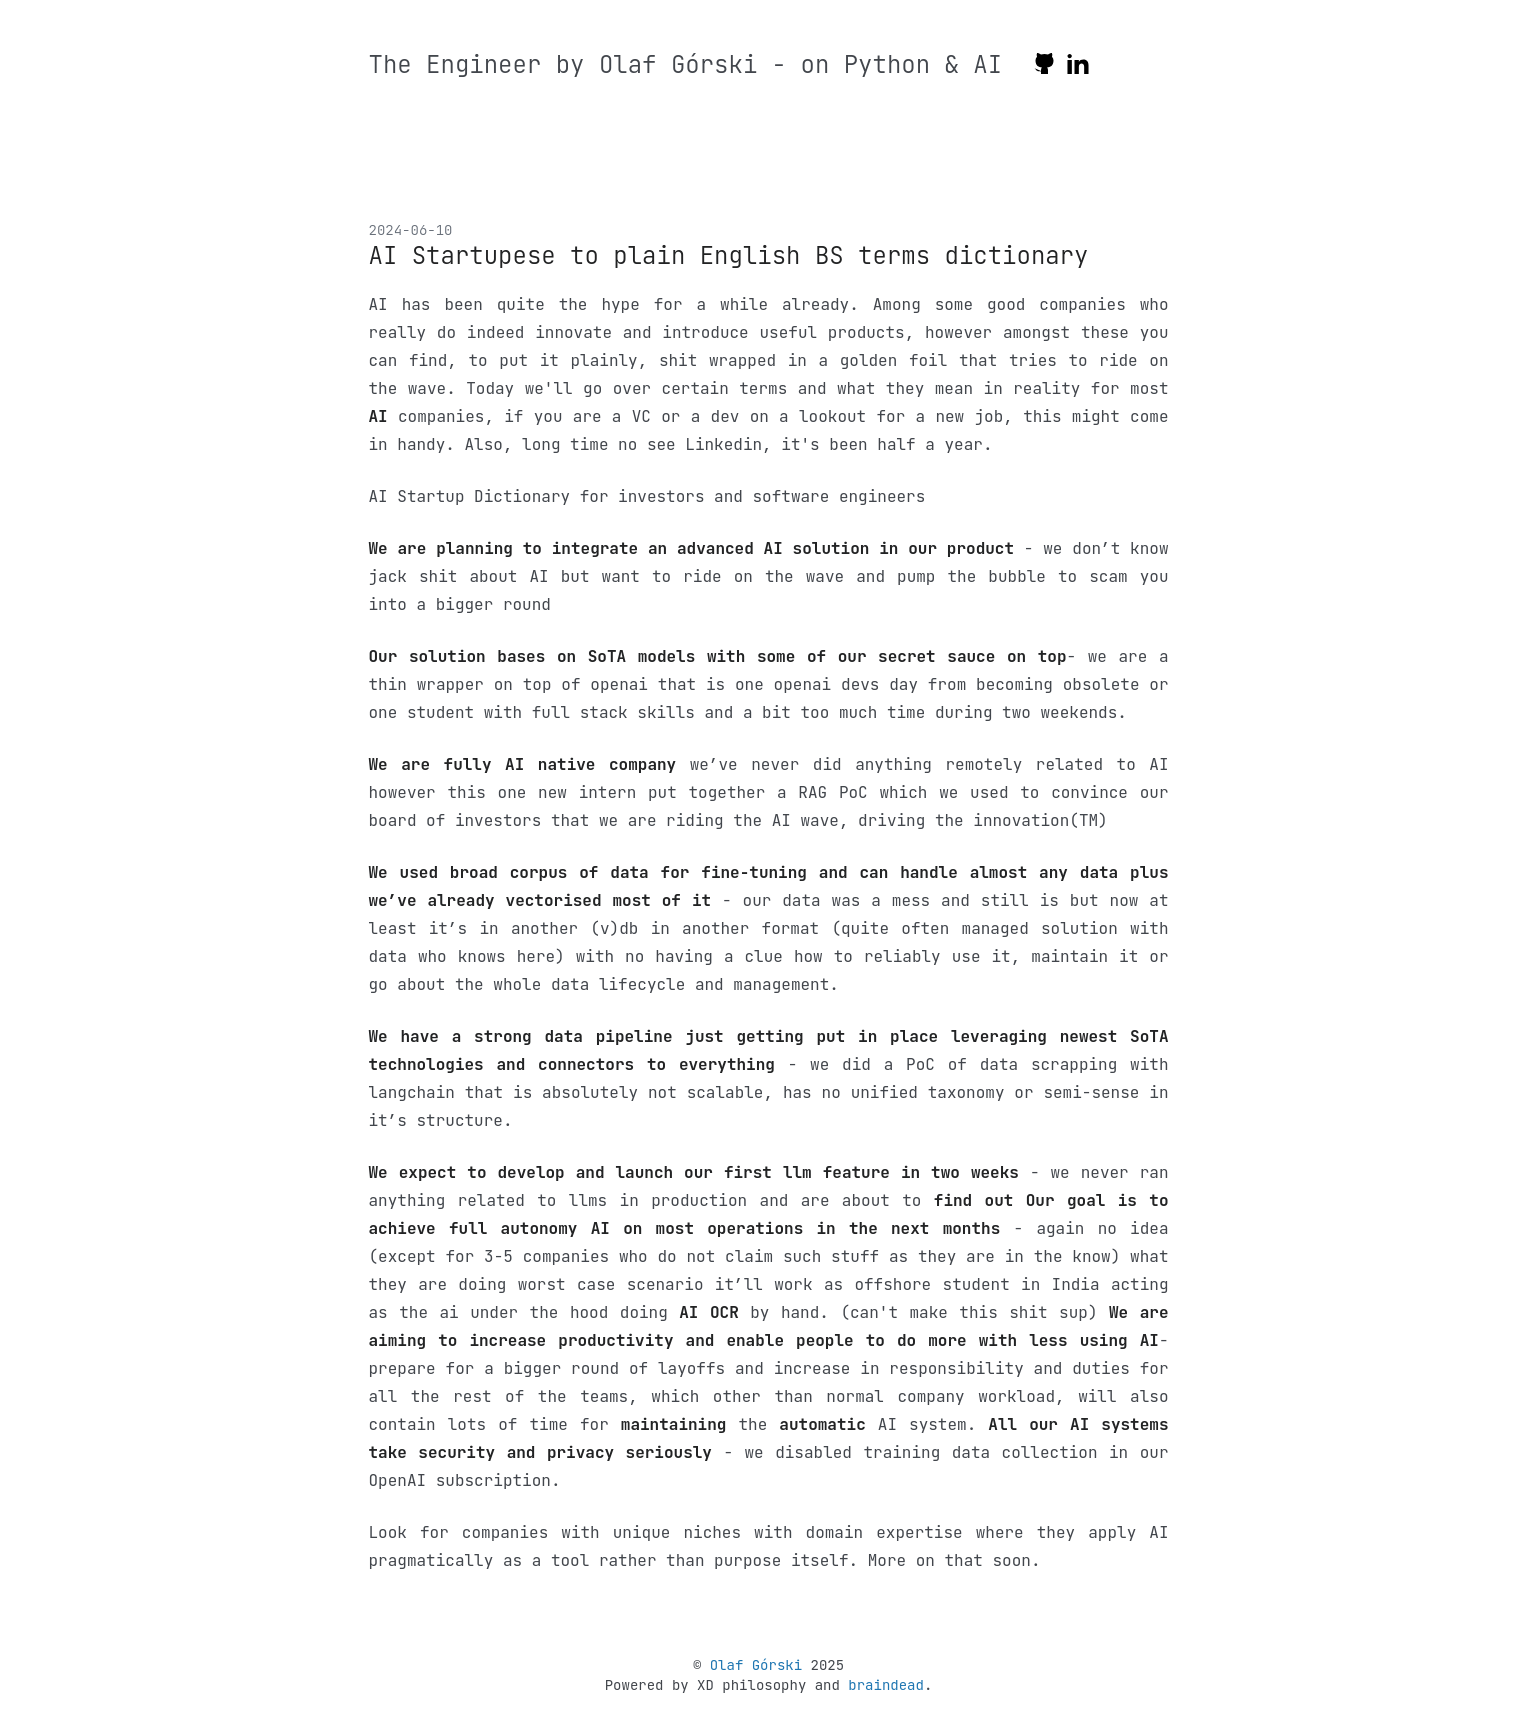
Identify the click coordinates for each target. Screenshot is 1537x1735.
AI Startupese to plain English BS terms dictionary (729, 255)
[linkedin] (1078, 67)
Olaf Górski (756, 1665)
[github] (1044, 67)
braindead (886, 1685)
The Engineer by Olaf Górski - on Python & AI (686, 64)
